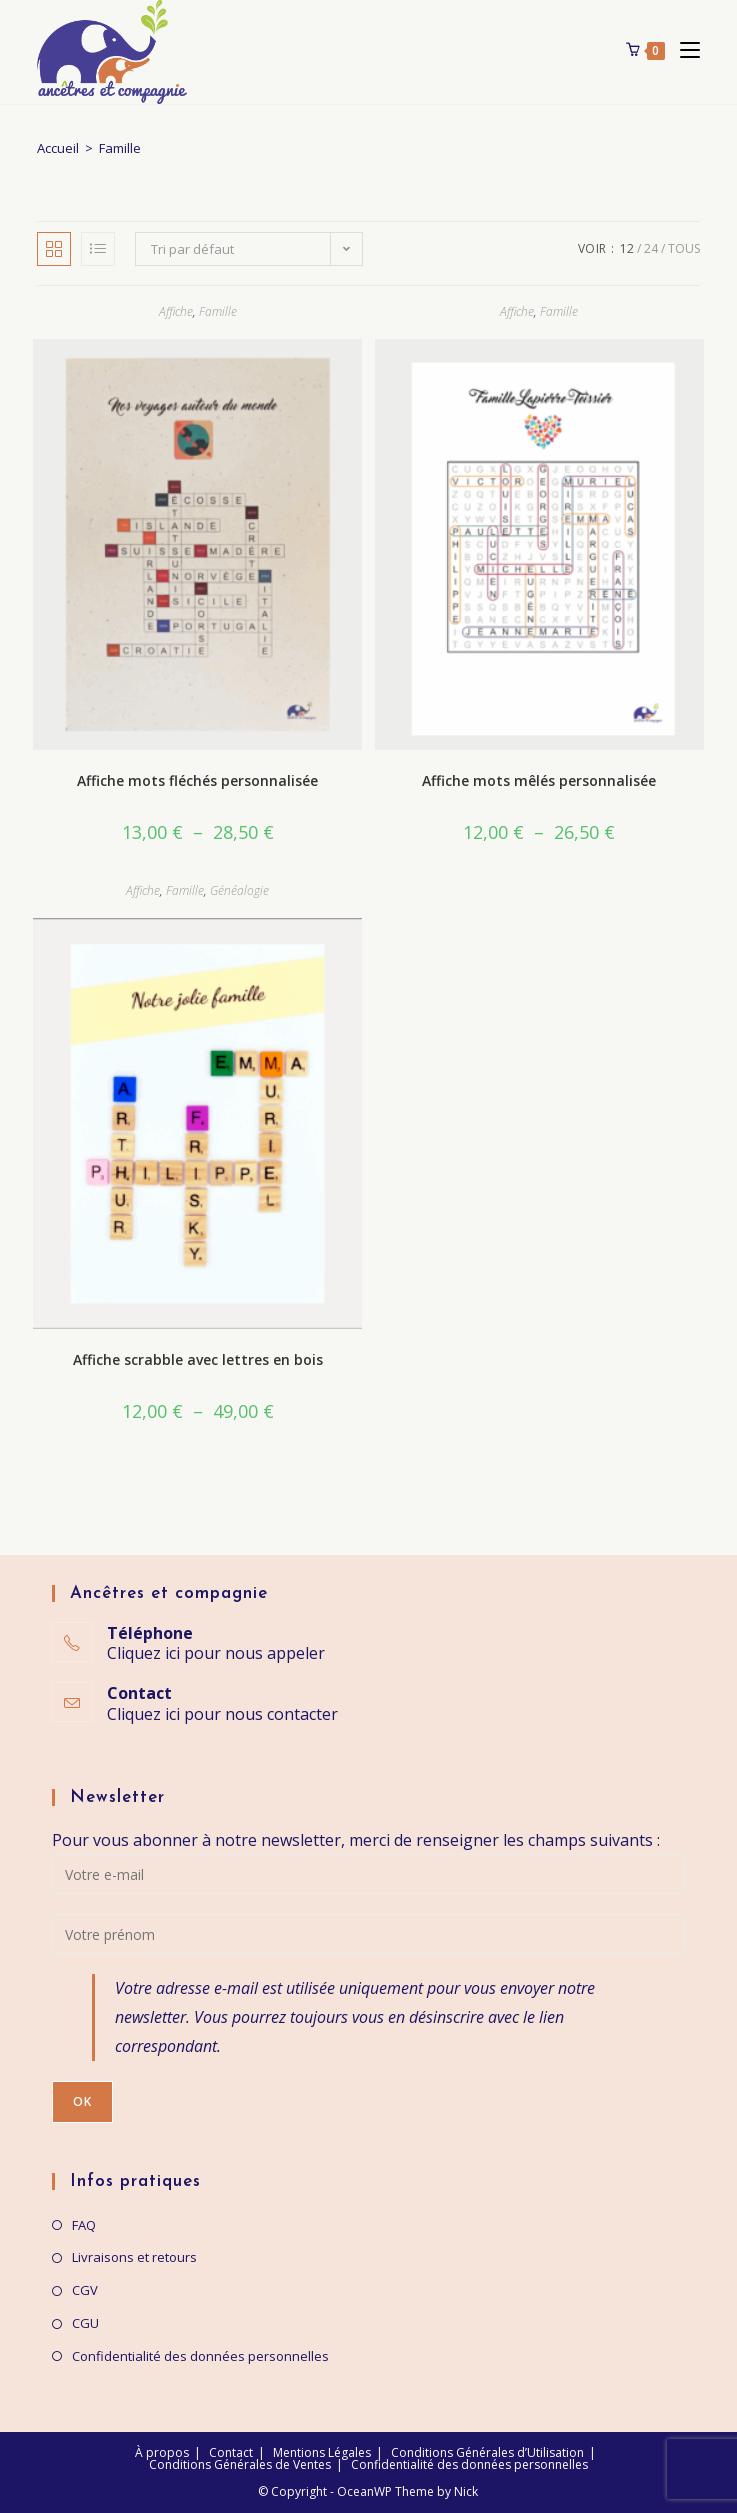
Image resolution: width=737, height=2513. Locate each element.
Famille (218, 311)
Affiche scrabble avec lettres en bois (198, 1359)
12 (627, 248)
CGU (85, 2323)
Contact (231, 2452)
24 (651, 248)
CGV (85, 2290)
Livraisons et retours (134, 2257)
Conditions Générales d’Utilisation (487, 2452)
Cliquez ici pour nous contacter (222, 1714)
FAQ (84, 2225)
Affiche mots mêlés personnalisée (539, 780)
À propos (162, 2452)
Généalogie (239, 890)
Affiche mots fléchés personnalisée (197, 780)
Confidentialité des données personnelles (200, 2356)
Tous (684, 248)
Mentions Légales (322, 2452)
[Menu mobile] (682, 50)
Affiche (176, 311)
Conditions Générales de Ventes (240, 2464)
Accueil (58, 148)
